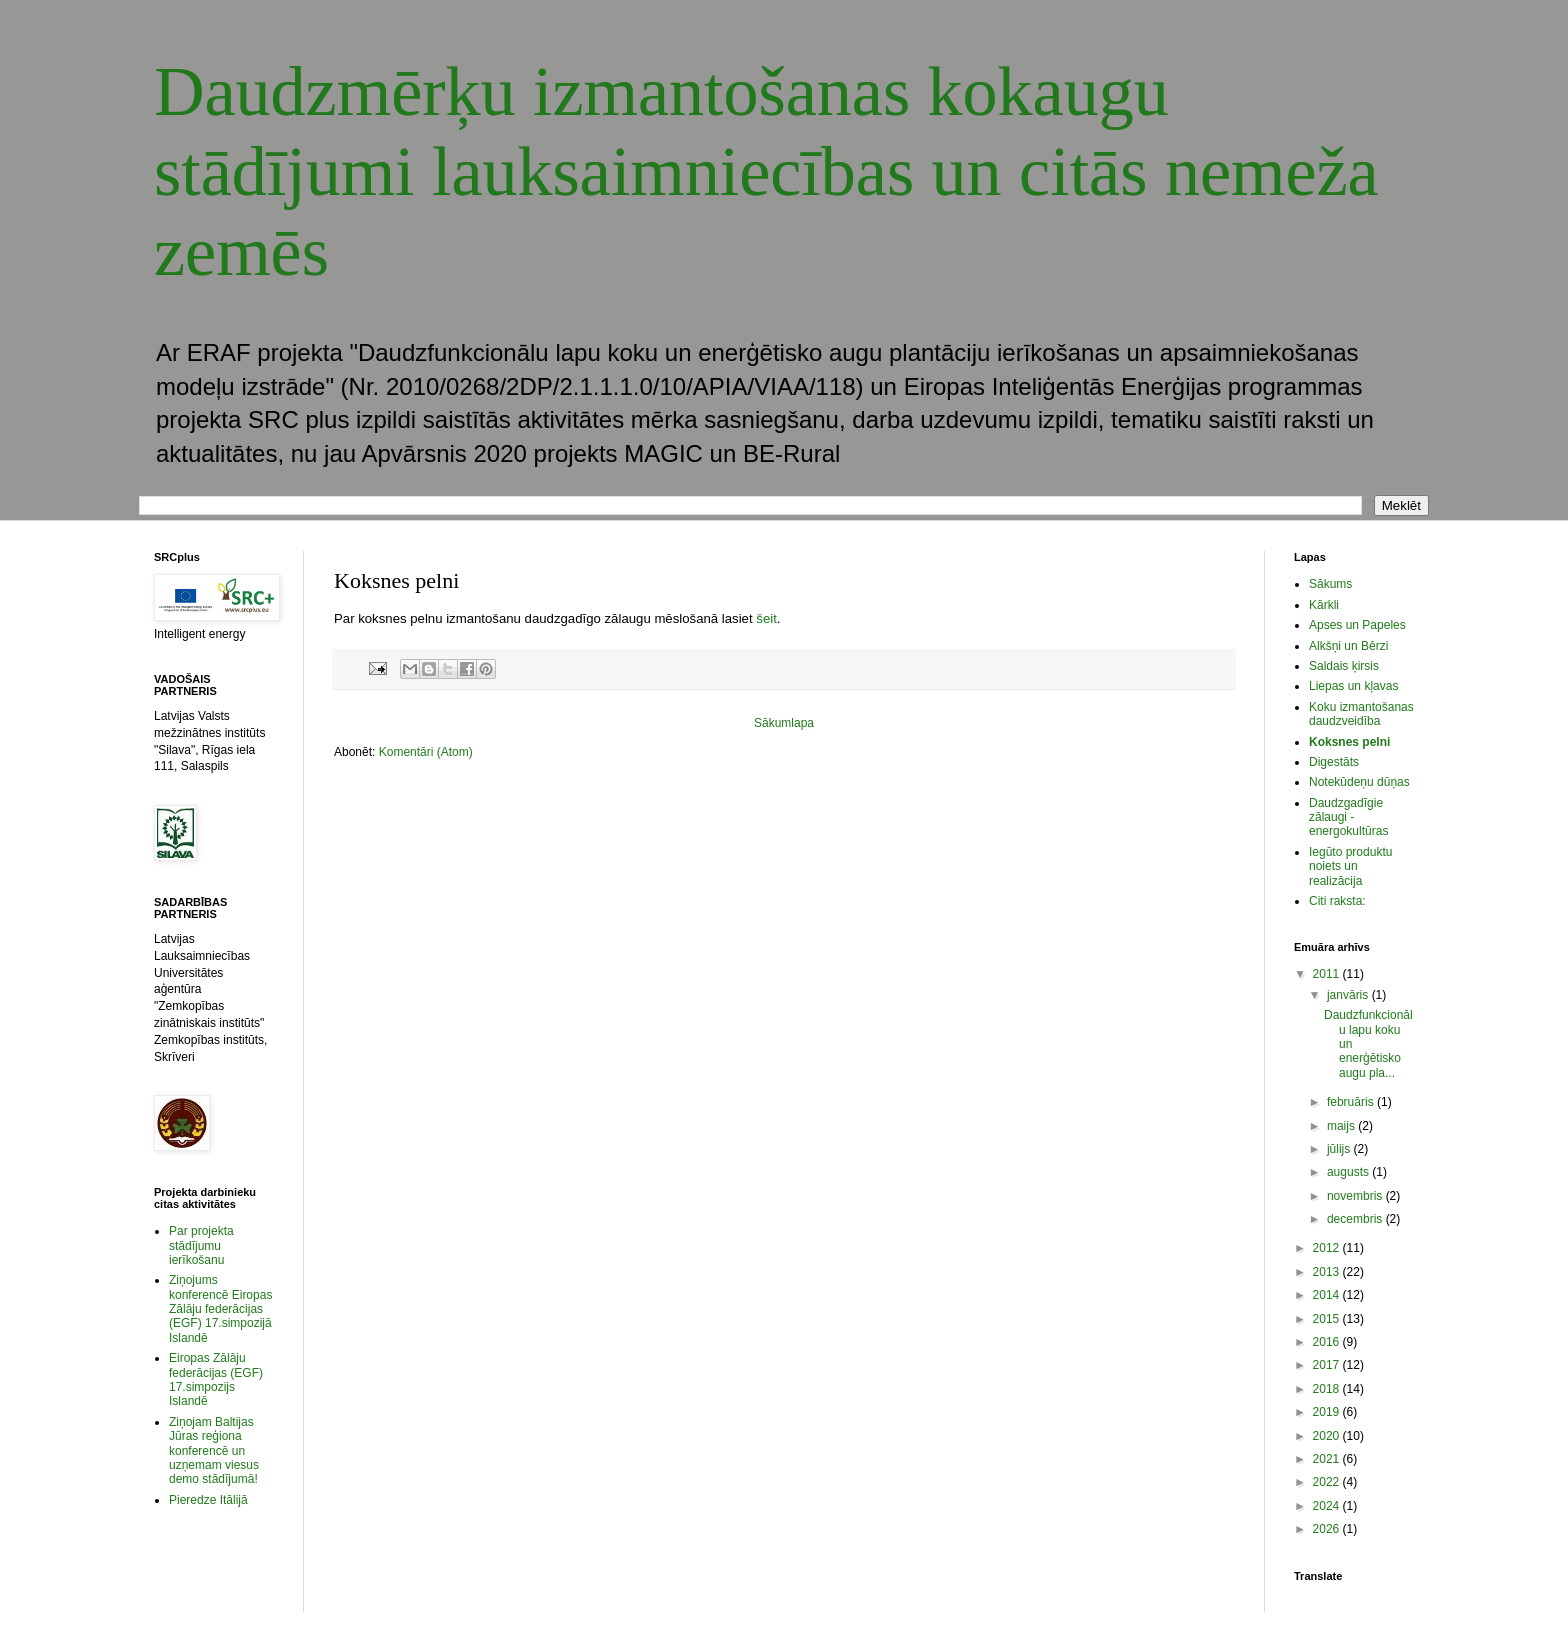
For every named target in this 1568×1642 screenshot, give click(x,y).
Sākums (1330, 584)
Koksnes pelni (1349, 742)
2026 (1328, 1529)
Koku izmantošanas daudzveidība (1361, 714)
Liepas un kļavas (1353, 686)
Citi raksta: (1337, 901)
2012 (1328, 1248)
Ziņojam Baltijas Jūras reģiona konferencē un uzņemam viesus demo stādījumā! (214, 1451)
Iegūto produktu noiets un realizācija (1350, 866)
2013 (1328, 1272)
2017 (1328, 1365)
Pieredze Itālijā (208, 1500)
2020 (1328, 1436)
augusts (1349, 1172)
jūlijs (1340, 1149)
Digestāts (1334, 762)
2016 (1328, 1342)
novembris (1356, 1196)
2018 (1328, 1389)
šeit (766, 618)
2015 (1328, 1319)
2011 (1328, 974)
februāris (1352, 1102)
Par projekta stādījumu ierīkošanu (201, 1245)
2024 (1328, 1506)
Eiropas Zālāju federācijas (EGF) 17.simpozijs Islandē (216, 1379)
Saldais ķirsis (1344, 666)
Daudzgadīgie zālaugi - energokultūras (1348, 817)
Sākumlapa (784, 723)
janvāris (1349, 995)
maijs (1342, 1126)
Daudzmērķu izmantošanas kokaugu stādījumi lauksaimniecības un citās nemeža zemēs (766, 171)
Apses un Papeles (1357, 625)
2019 (1328, 1412)
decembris (1356, 1219)
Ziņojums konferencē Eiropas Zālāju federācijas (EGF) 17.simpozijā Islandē (220, 1309)
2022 (1328, 1482)
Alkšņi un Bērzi (1348, 646)
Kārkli (1324, 605)
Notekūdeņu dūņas (1359, 782)
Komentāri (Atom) (426, 752)
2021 (1328, 1459)
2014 (1328, 1295)
